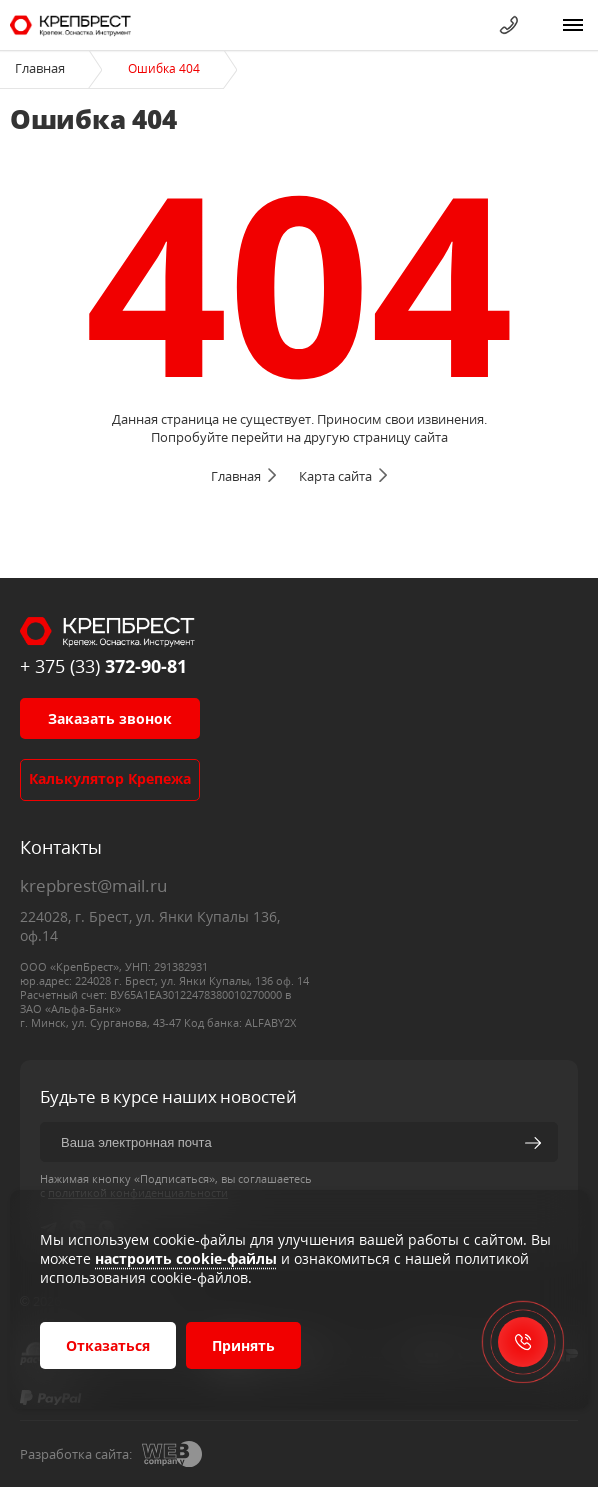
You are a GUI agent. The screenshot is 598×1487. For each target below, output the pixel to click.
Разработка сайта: (76, 1454)
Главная (40, 68)
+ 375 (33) (103, 666)
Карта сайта (335, 476)
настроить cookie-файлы (186, 1258)
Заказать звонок (110, 718)
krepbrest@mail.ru (93, 885)
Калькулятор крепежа (110, 778)
